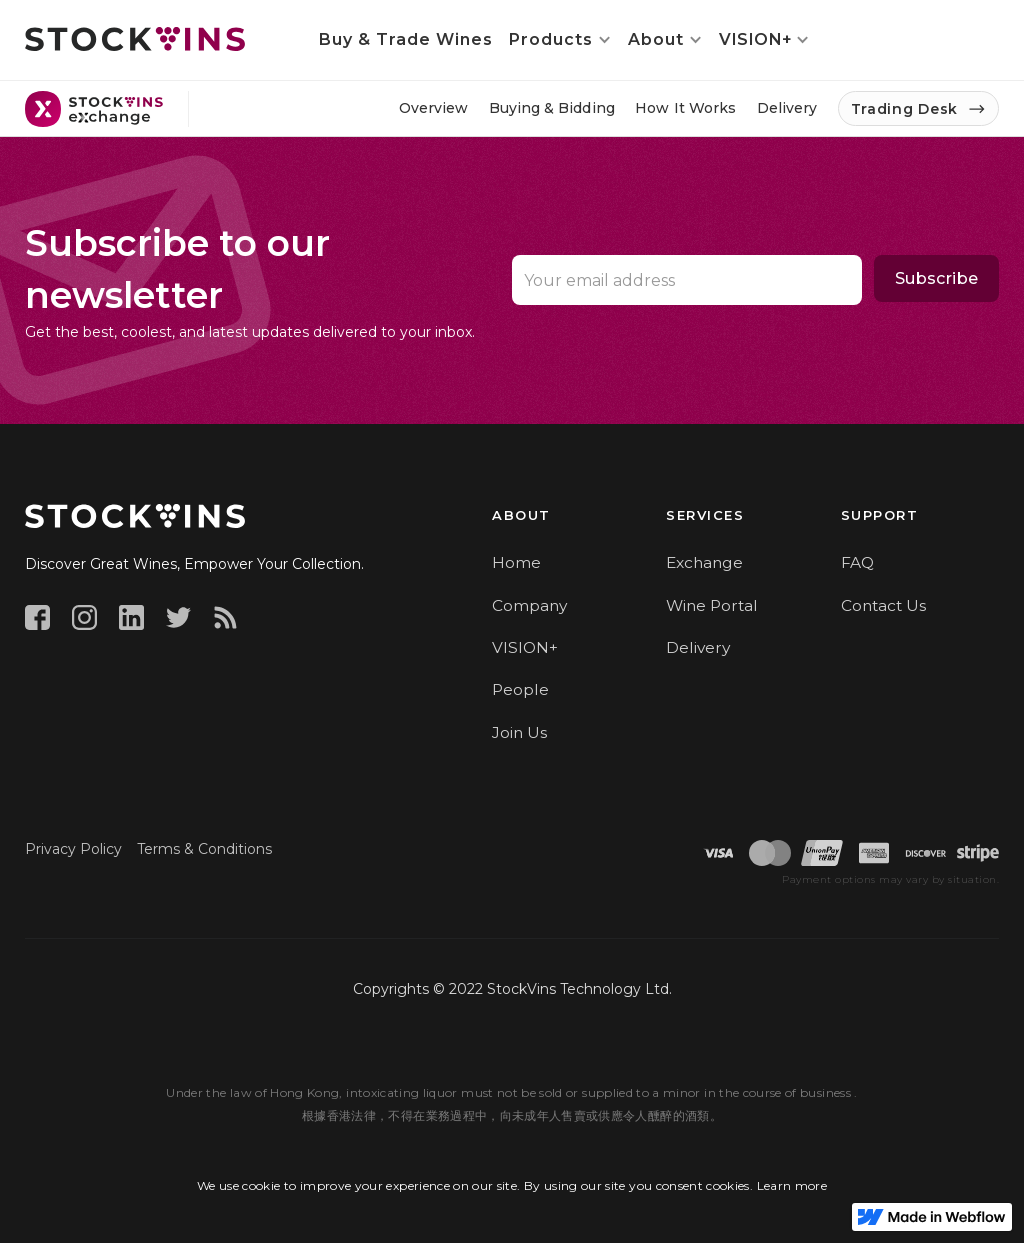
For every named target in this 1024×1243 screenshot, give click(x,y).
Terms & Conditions (204, 849)
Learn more (792, 1185)
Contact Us (883, 605)
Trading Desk (904, 109)
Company (529, 605)
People (520, 689)
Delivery (698, 647)
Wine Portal (712, 605)
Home (516, 562)
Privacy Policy (73, 849)
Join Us (519, 732)
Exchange (704, 562)
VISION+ (525, 647)
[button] (560, 40)
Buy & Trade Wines (406, 39)
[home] (135, 39)
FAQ (857, 562)
